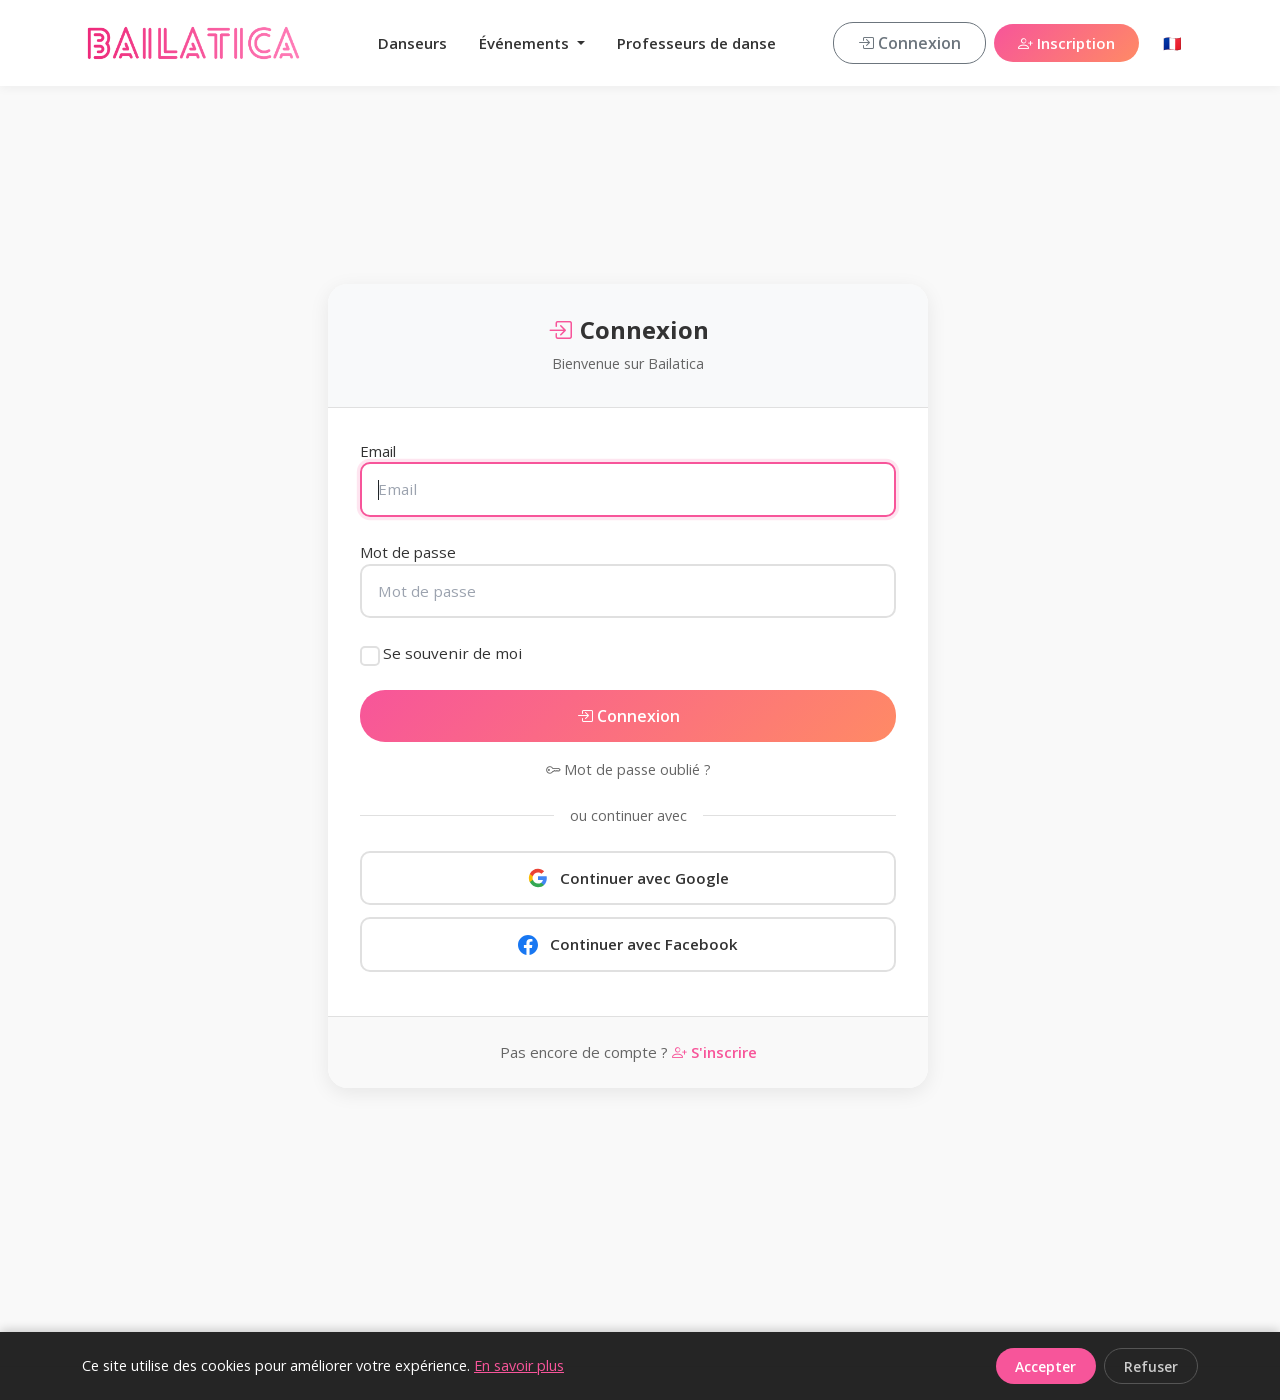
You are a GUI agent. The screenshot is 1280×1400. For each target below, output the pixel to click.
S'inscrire (714, 1052)
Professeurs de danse (696, 43)
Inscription (1066, 43)
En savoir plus (519, 1365)
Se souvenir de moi (452, 653)
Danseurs (412, 43)
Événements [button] (526, 43)
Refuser (1151, 1366)
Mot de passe (408, 552)
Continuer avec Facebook (628, 944)
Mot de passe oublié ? (628, 769)
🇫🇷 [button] (1172, 43)
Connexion (909, 43)
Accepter (1045, 1366)
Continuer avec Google (628, 878)
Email (378, 451)
